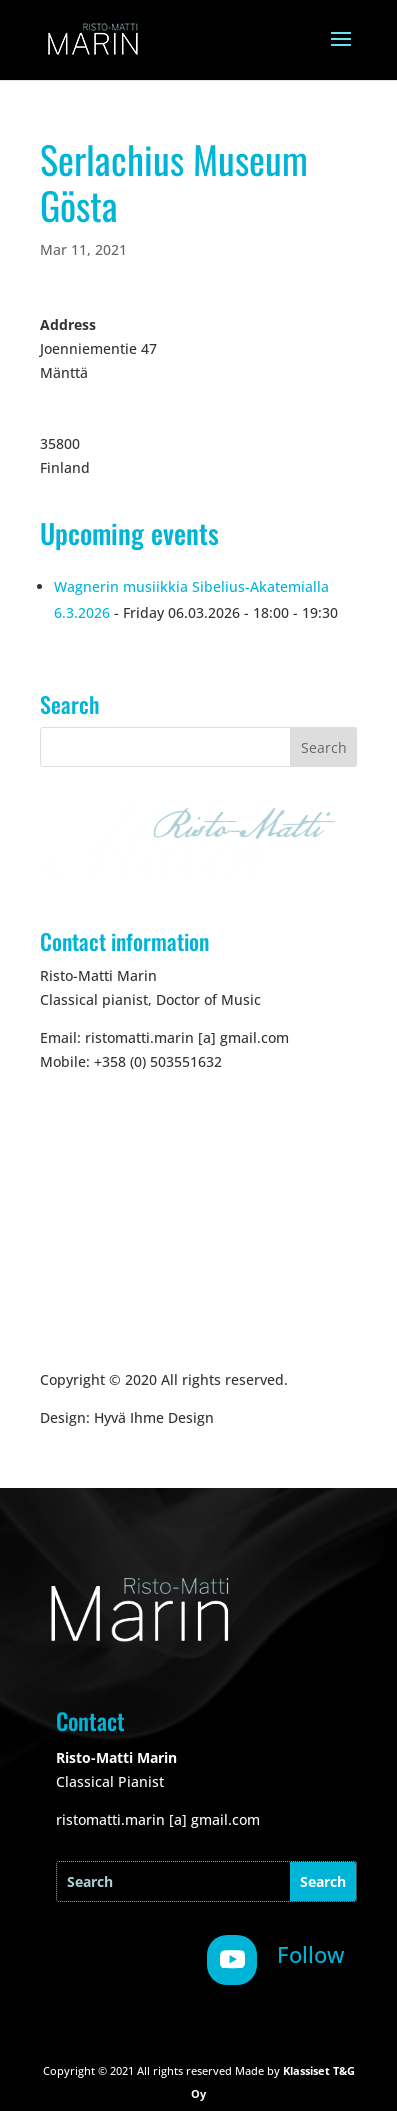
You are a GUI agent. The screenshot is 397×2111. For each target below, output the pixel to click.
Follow (311, 1954)
